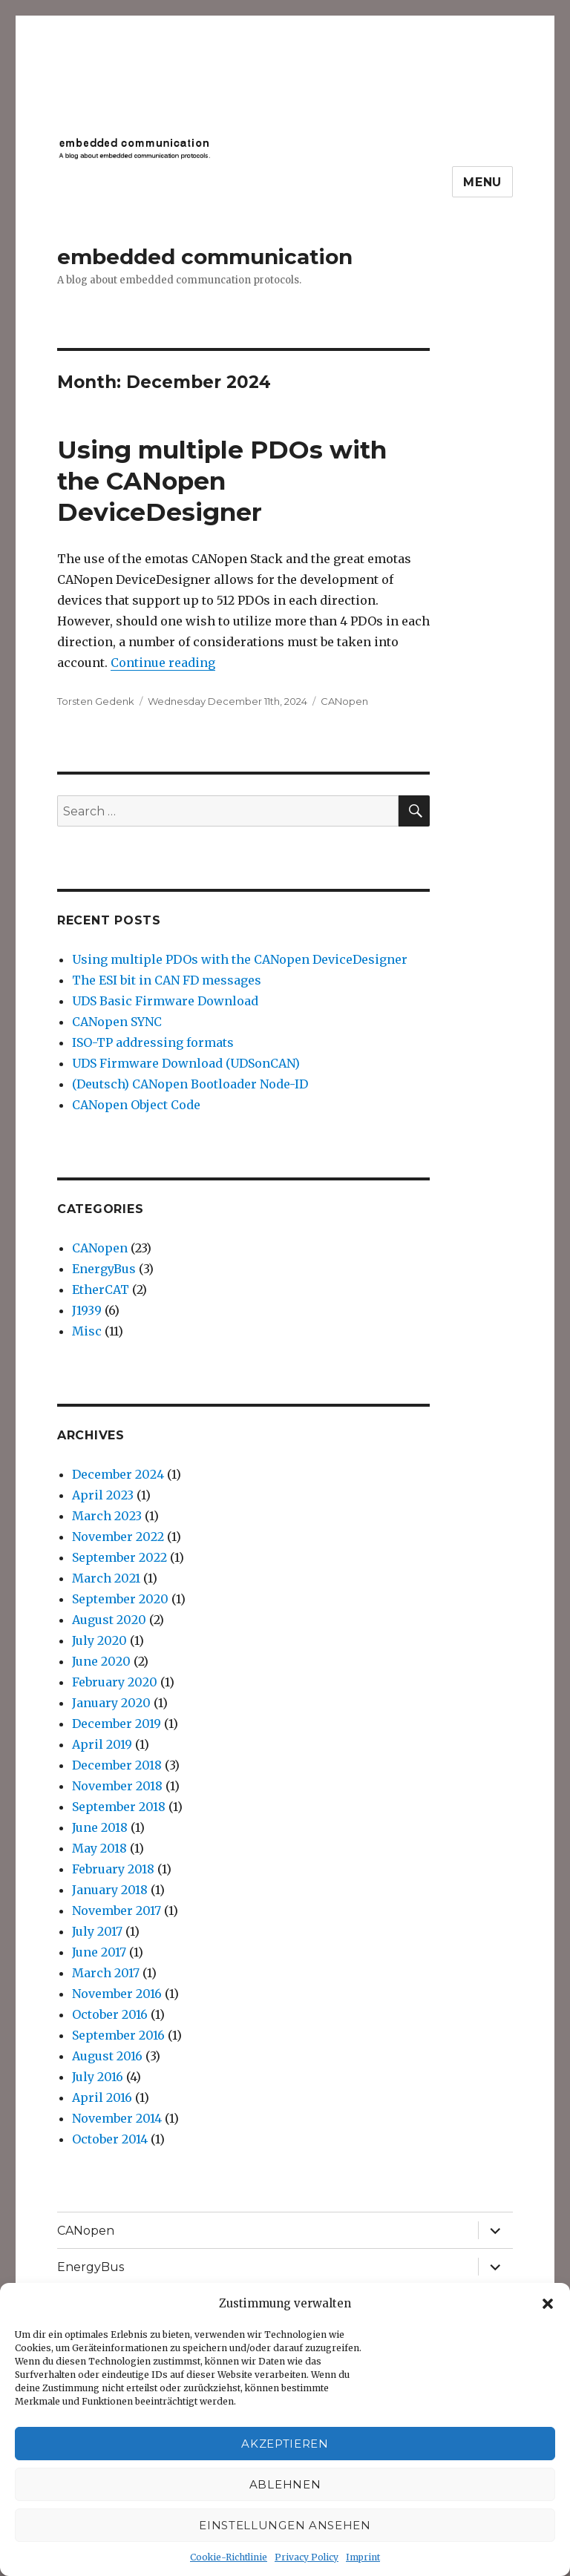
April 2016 (102, 2097)
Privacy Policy (306, 2557)
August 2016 (107, 2055)
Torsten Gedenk (95, 701)
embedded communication (205, 256)
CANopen (344, 701)
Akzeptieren (285, 2444)
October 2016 (110, 2014)
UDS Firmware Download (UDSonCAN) (186, 1063)
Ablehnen (285, 2484)
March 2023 (107, 1515)
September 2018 (119, 1806)
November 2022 (118, 1536)
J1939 (87, 1310)
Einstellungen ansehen (285, 2525)
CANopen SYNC (117, 1021)
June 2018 (100, 1827)
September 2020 (120, 1598)
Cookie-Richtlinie (228, 2557)
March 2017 (106, 1972)
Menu (482, 182)
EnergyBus (104, 1268)
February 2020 (114, 1682)
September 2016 (118, 2035)
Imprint (363, 2557)
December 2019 (116, 1723)
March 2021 (106, 1578)
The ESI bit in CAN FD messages (166, 980)
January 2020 (111, 1702)
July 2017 (97, 1931)
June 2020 (101, 1661)
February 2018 (113, 1869)
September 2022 (119, 1557)
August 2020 (109, 1619)
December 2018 (117, 1765)
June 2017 (99, 1952)
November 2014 (117, 2118)
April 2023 (103, 1495)
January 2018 (110, 1889)
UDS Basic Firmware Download (165, 1000)
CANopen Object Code (136, 1104)
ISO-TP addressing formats (153, 1042)
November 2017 (116, 1910)
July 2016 (97, 2076)
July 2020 (99, 1640)
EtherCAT (100, 1289)
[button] (547, 2303)
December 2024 (118, 1474)
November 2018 (117, 1785)
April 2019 (102, 1744)
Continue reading (163, 662)
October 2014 (110, 2139)
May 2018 (99, 1848)
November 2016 (117, 1993)
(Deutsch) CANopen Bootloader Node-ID (190, 1084)
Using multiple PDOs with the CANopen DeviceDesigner (222, 481)
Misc (87, 1331)
